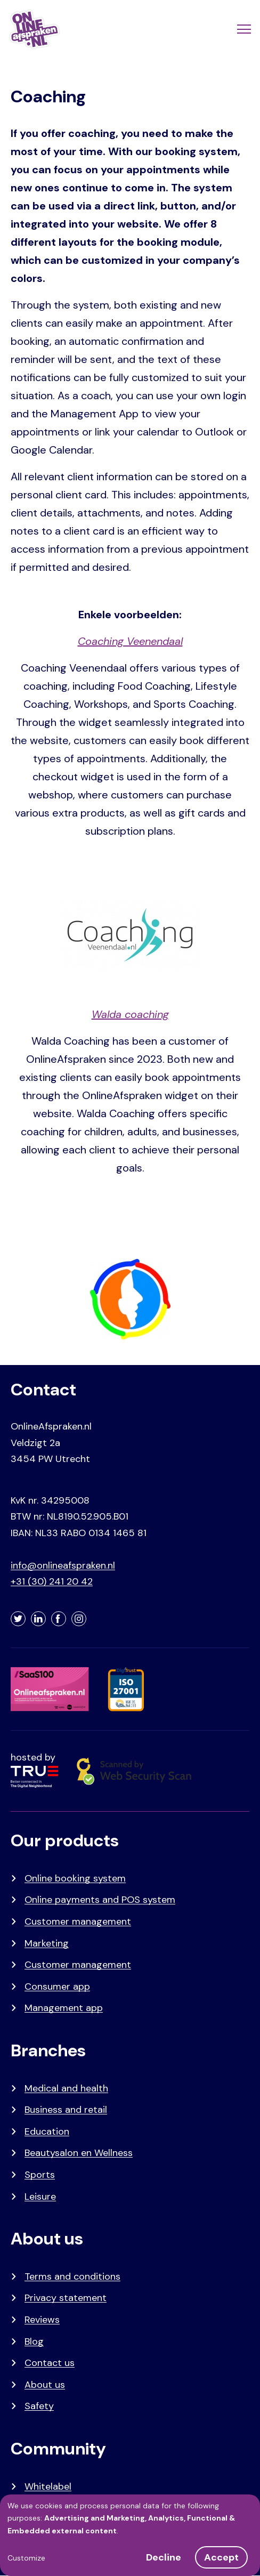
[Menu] (243, 29)
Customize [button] (26, 2558)
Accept (221, 2557)
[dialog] (130, 2535)
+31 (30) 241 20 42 (52, 1581)
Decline (163, 2557)
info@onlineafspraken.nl (63, 1565)
